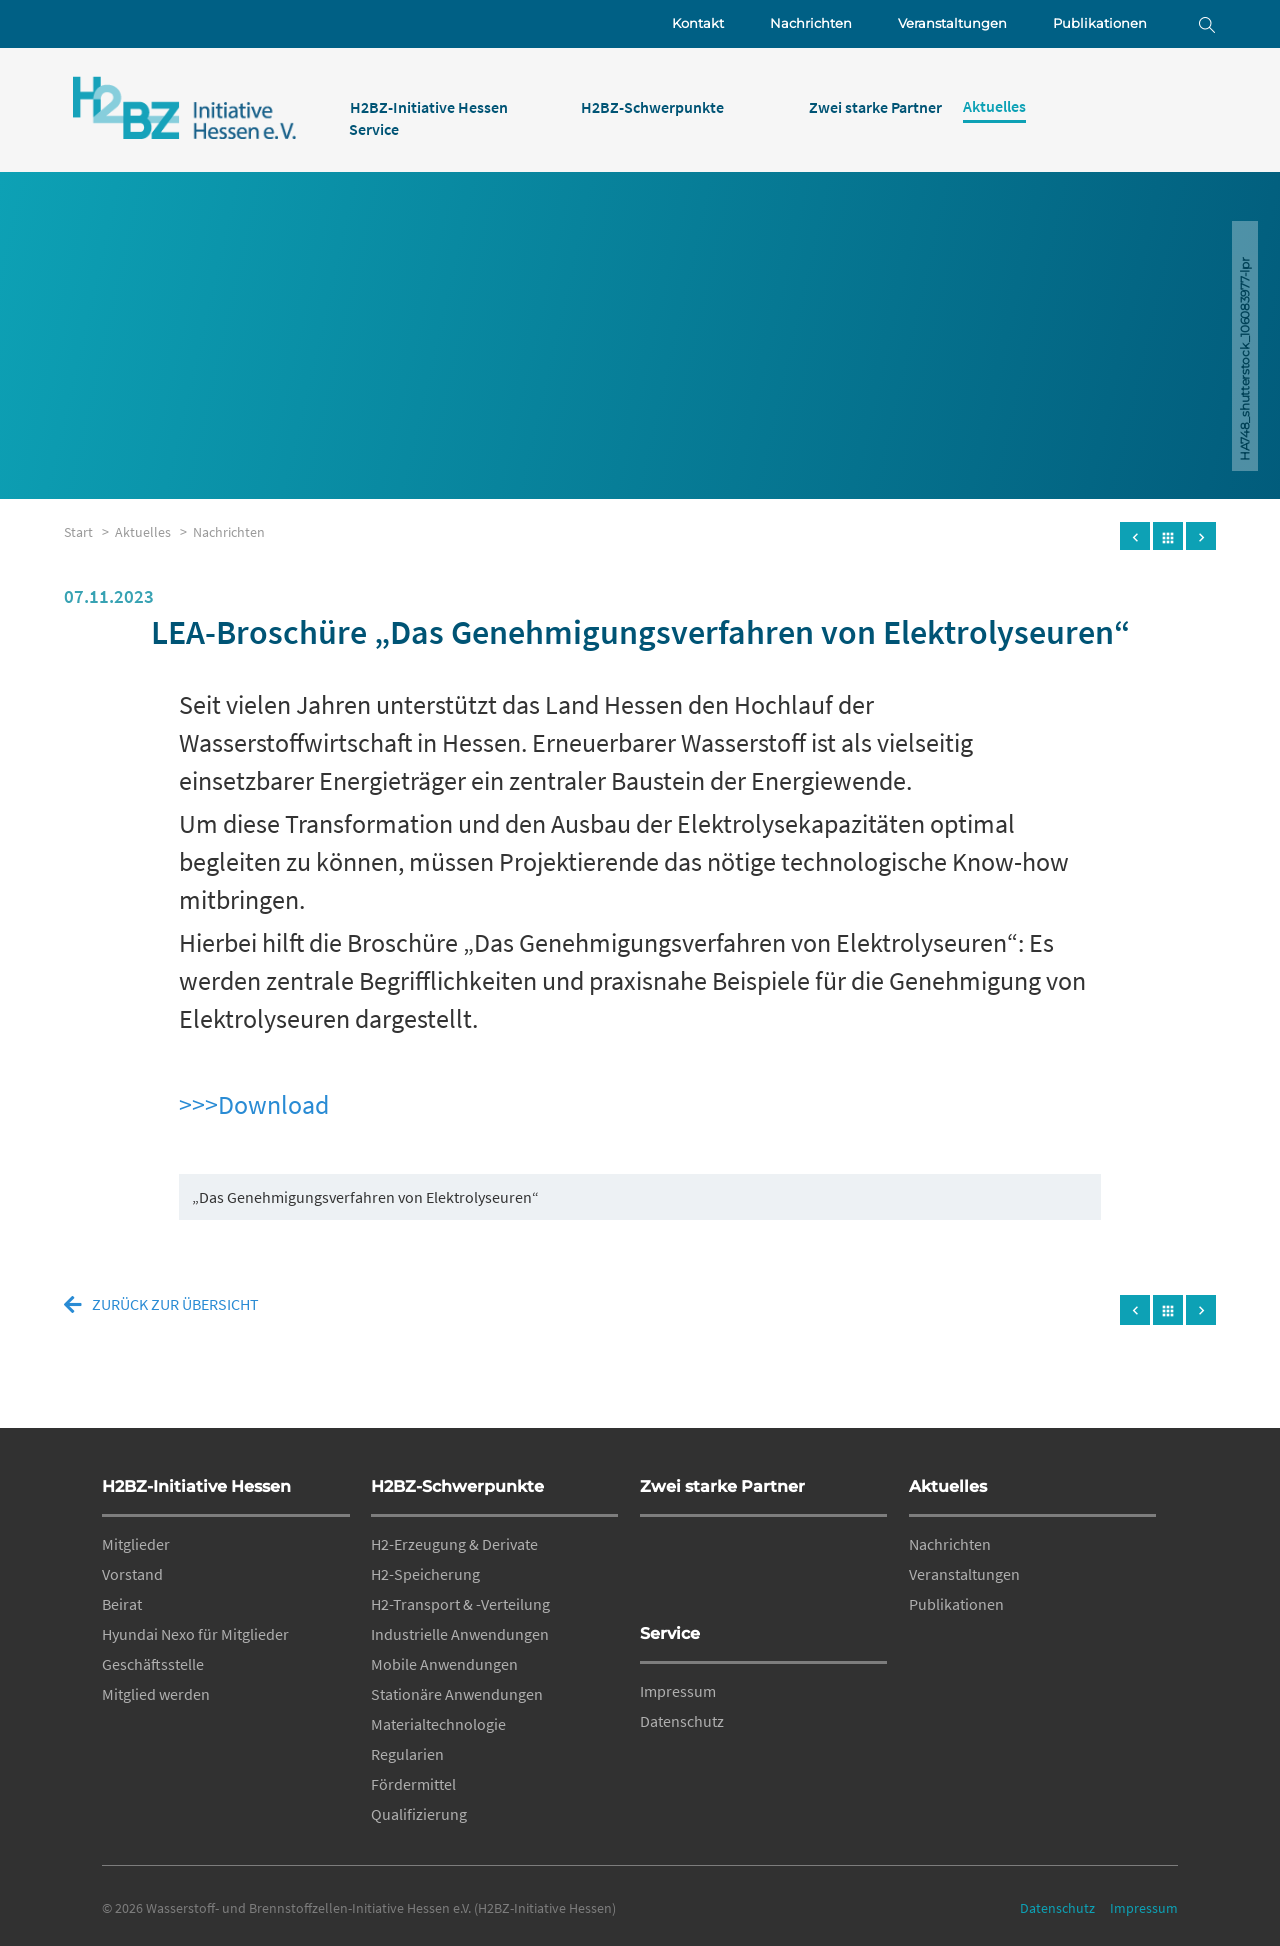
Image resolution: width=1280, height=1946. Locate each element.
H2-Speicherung (425, 1574)
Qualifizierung (419, 1814)
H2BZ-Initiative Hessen (196, 1486)
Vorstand (132, 1574)
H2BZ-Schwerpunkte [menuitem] (652, 107)
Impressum (678, 1691)
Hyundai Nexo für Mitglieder (195, 1634)
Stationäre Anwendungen (457, 1694)
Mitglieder (136, 1544)
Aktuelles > (154, 532)
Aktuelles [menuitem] (994, 106)
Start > (89, 532)
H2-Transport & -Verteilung (460, 1604)
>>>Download (254, 1104)
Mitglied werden (156, 1694)
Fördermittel (413, 1784)
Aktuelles (948, 1486)
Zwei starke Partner (722, 1486)
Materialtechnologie (438, 1724)
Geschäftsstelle (153, 1664)
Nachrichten (811, 23)
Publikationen (1100, 23)
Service (670, 1633)
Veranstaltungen (952, 23)
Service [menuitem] (374, 129)
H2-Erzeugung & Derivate (454, 1544)
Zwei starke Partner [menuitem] (875, 107)
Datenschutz (682, 1721)
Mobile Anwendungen (444, 1664)
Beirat (122, 1604)
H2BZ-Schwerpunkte (457, 1486)
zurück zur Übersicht (175, 1304)
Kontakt (698, 23)
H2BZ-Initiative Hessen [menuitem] (429, 107)
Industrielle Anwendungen (460, 1634)
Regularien (407, 1754)
